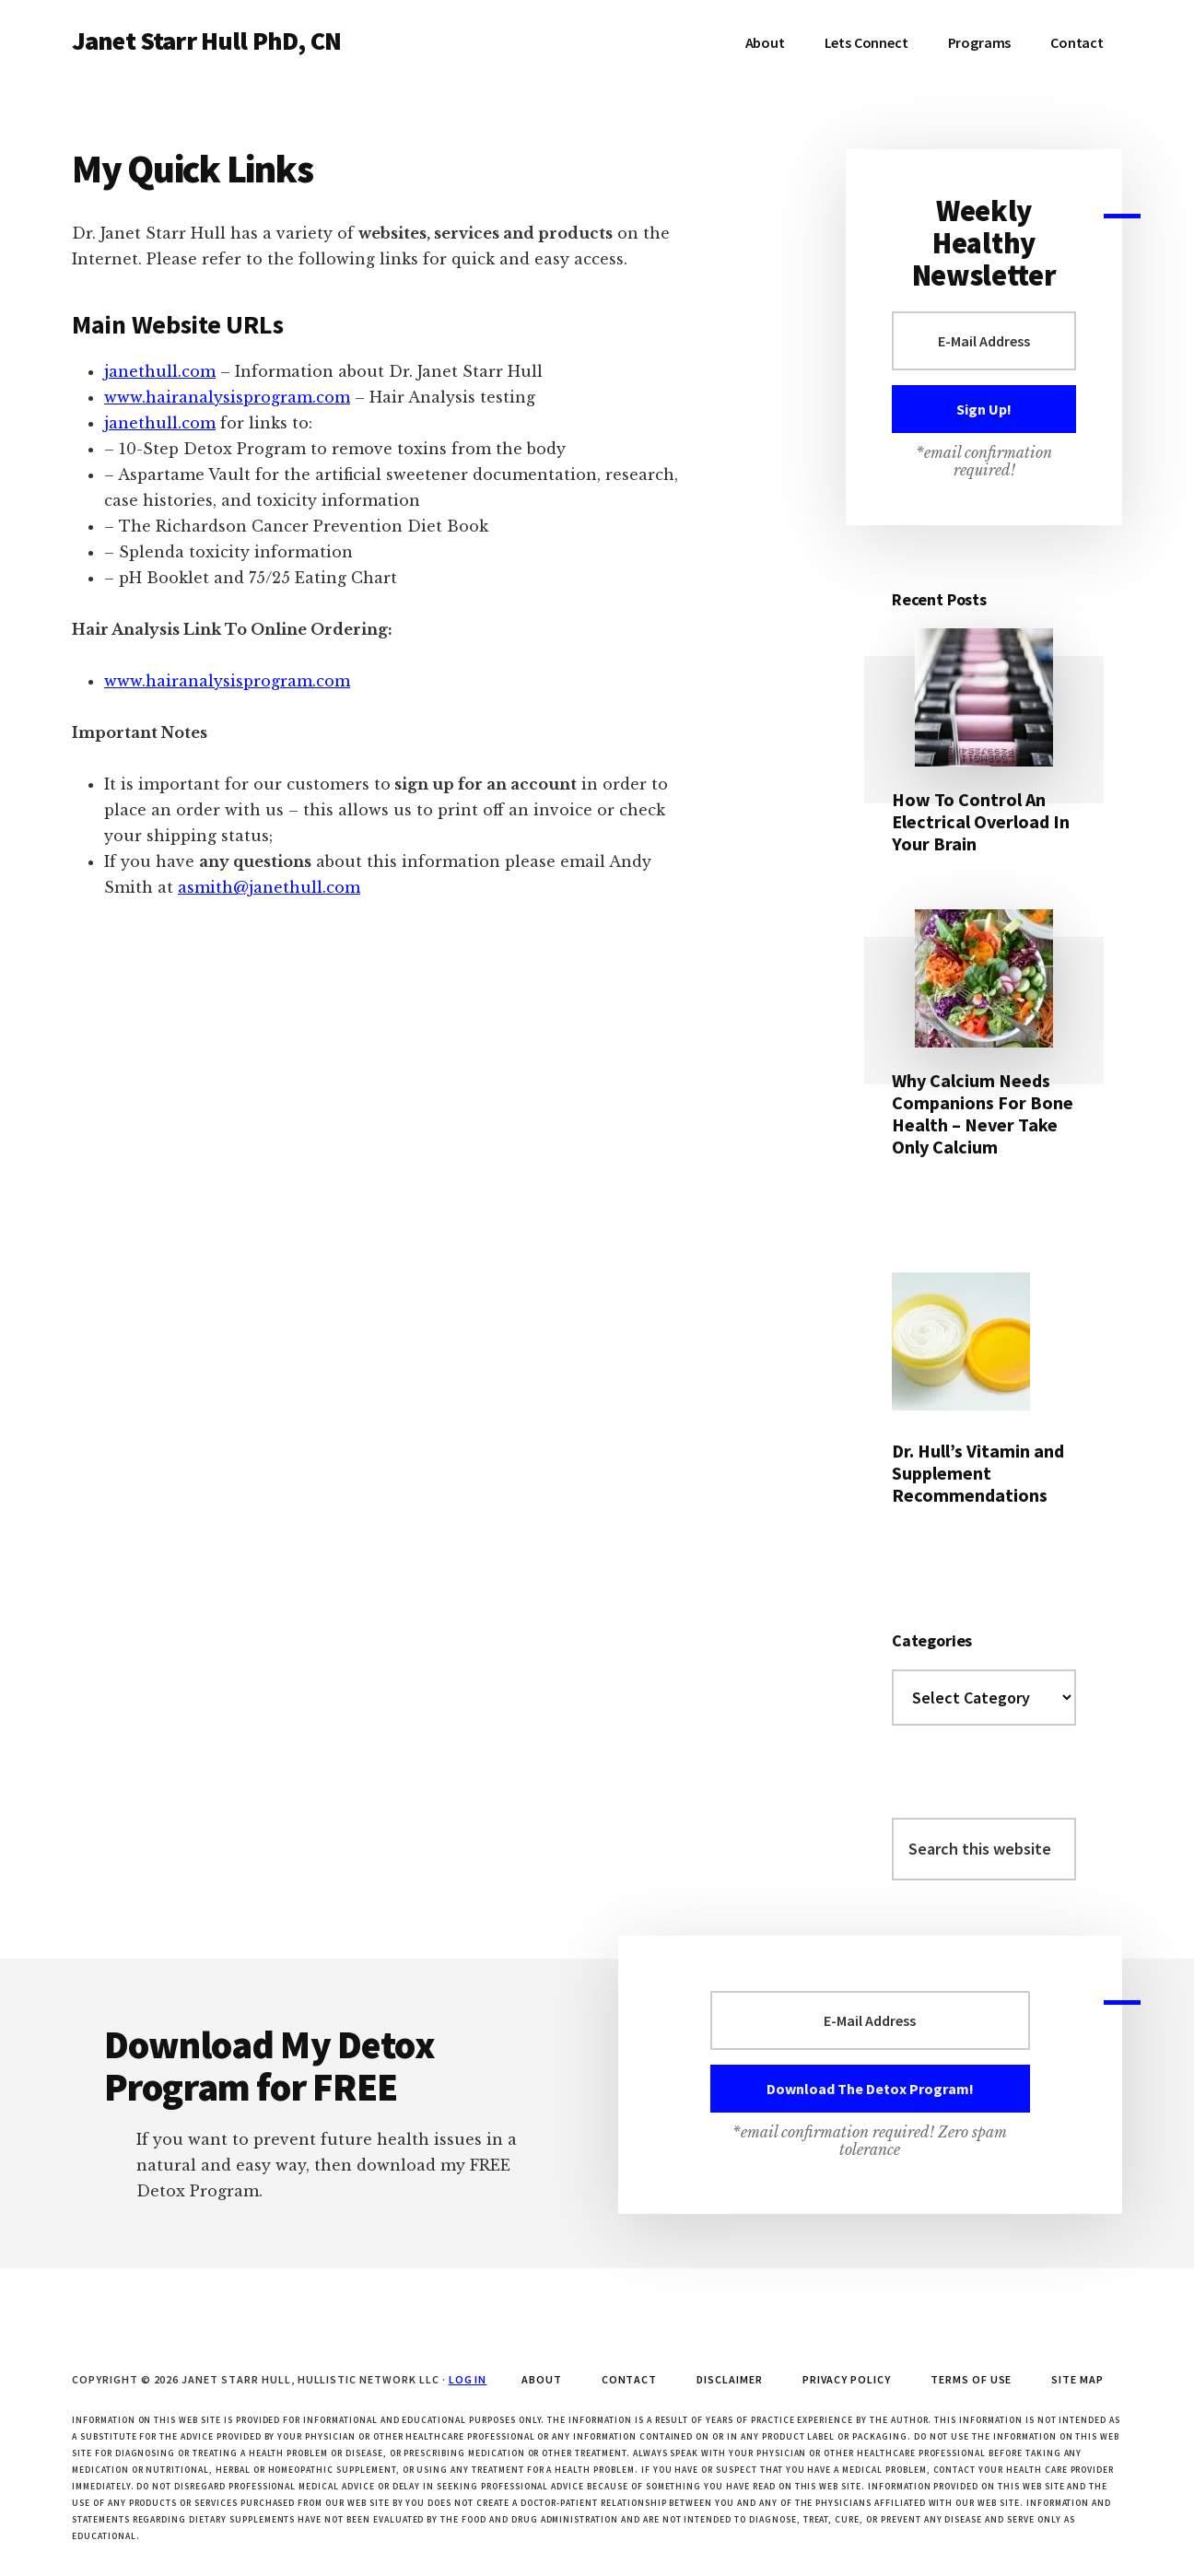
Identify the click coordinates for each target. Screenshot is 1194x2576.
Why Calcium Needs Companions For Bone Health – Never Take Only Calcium (982, 1113)
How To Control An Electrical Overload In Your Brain (981, 821)
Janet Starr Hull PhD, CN (206, 40)
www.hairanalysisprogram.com (227, 397)
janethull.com (160, 371)
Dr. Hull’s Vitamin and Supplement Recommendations (978, 1472)
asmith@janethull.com (269, 887)
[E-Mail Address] (984, 340)
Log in (468, 2379)
